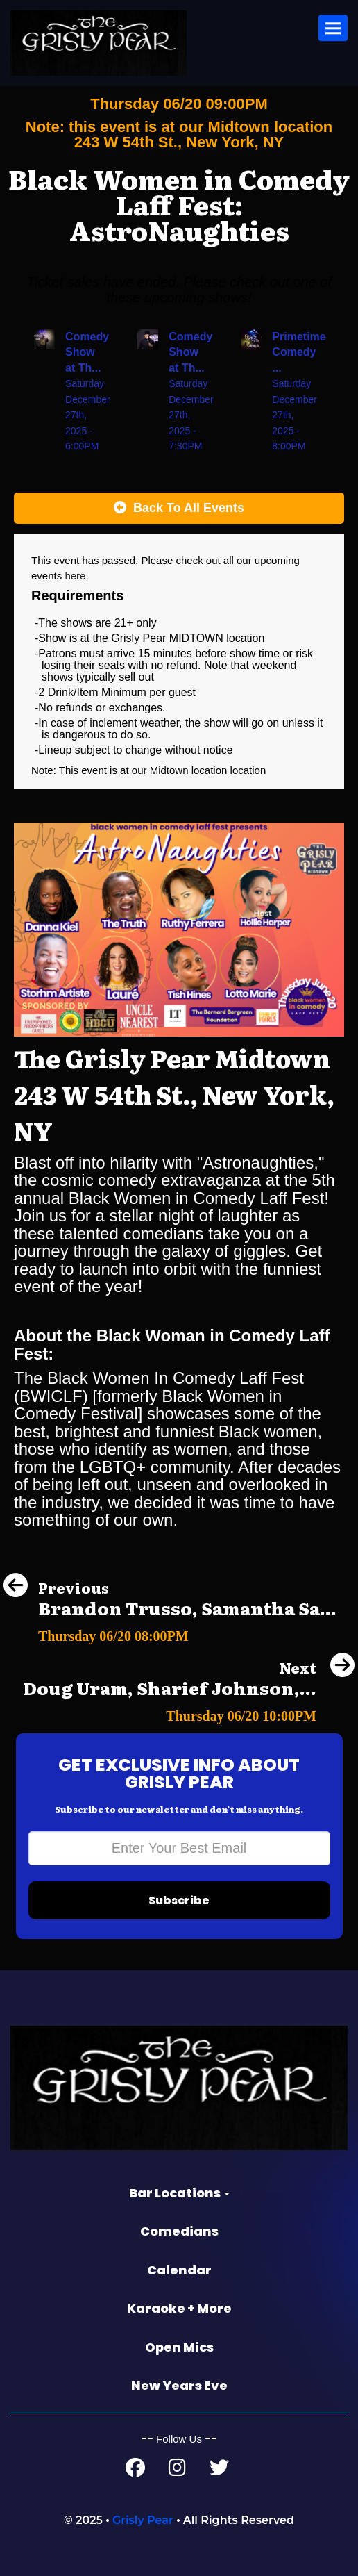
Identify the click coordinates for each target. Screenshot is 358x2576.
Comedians (179, 2231)
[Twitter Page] (219, 2471)
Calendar (179, 2270)
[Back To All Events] (179, 509)
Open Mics (179, 2347)
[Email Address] (179, 1848)
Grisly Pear (142, 2520)
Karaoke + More (179, 2308)
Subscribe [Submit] (179, 1900)
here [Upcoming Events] (75, 575)
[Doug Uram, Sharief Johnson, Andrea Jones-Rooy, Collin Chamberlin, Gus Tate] (189, 1712)
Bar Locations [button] (179, 2193)
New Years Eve (179, 2385)
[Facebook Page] (135, 2471)
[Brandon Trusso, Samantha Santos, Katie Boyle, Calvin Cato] (169, 1632)
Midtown (170, 770)
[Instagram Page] (177, 2471)
